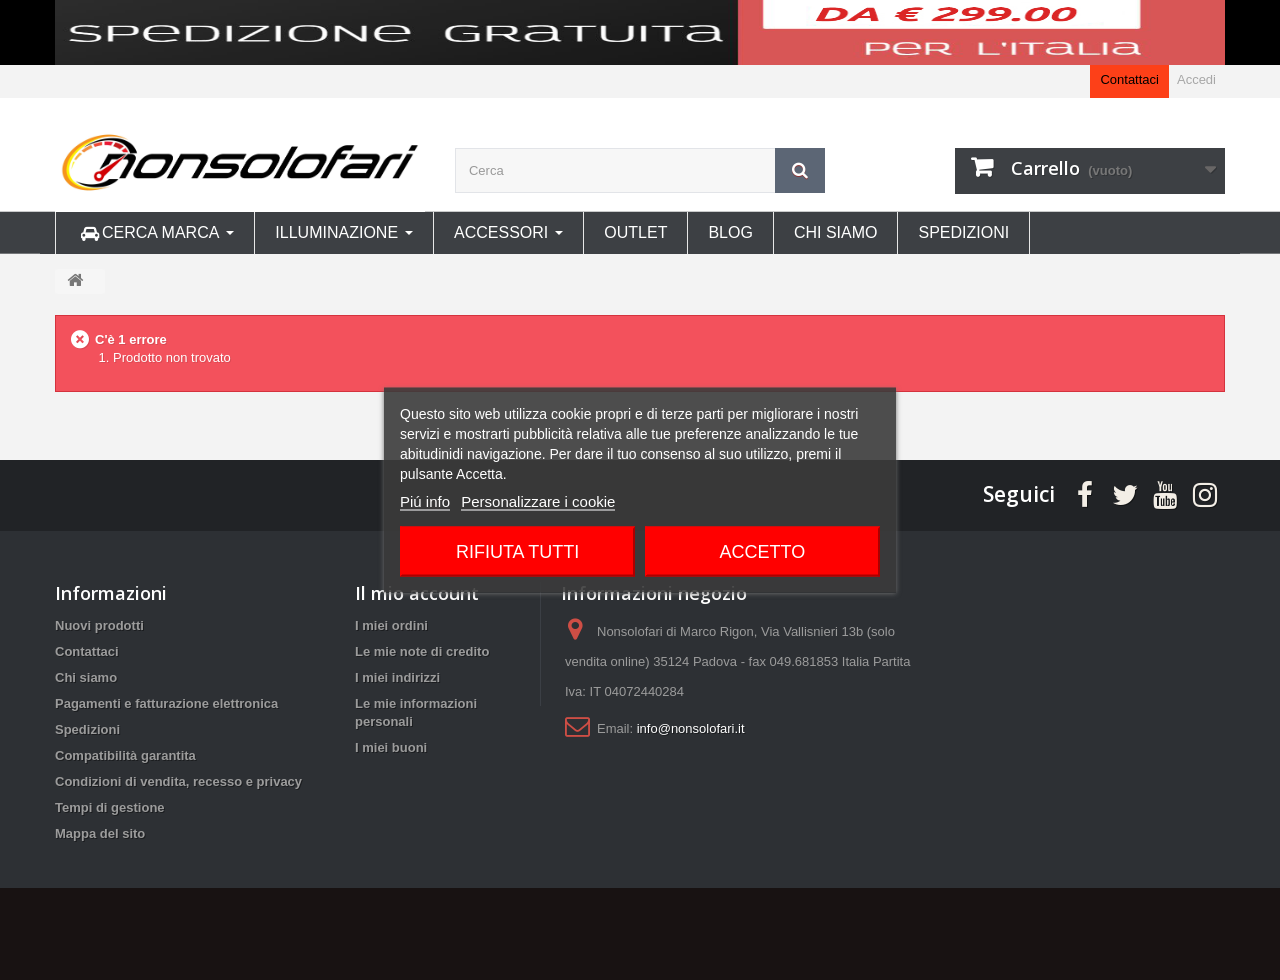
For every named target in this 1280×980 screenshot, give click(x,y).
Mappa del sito (100, 833)
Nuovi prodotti (99, 625)
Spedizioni (87, 729)
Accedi (1196, 79)
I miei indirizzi (397, 677)
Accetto (763, 552)
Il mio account (417, 593)
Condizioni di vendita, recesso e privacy (178, 781)
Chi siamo (86, 677)
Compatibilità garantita (125, 755)
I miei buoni (391, 747)
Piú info (425, 501)
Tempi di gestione (110, 807)
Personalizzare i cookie (538, 501)
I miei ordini (391, 625)
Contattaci (1129, 79)
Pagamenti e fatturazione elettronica (166, 703)
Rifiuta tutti (517, 552)
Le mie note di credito (422, 651)
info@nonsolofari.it (691, 728)
